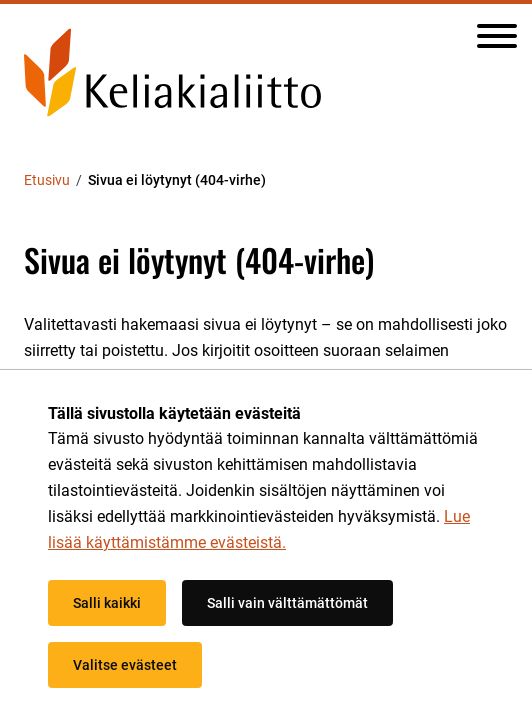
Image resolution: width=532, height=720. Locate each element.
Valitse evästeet (125, 665)
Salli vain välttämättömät (287, 603)
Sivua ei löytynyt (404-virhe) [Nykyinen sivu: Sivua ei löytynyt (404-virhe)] (177, 180)
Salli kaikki (107, 603)
